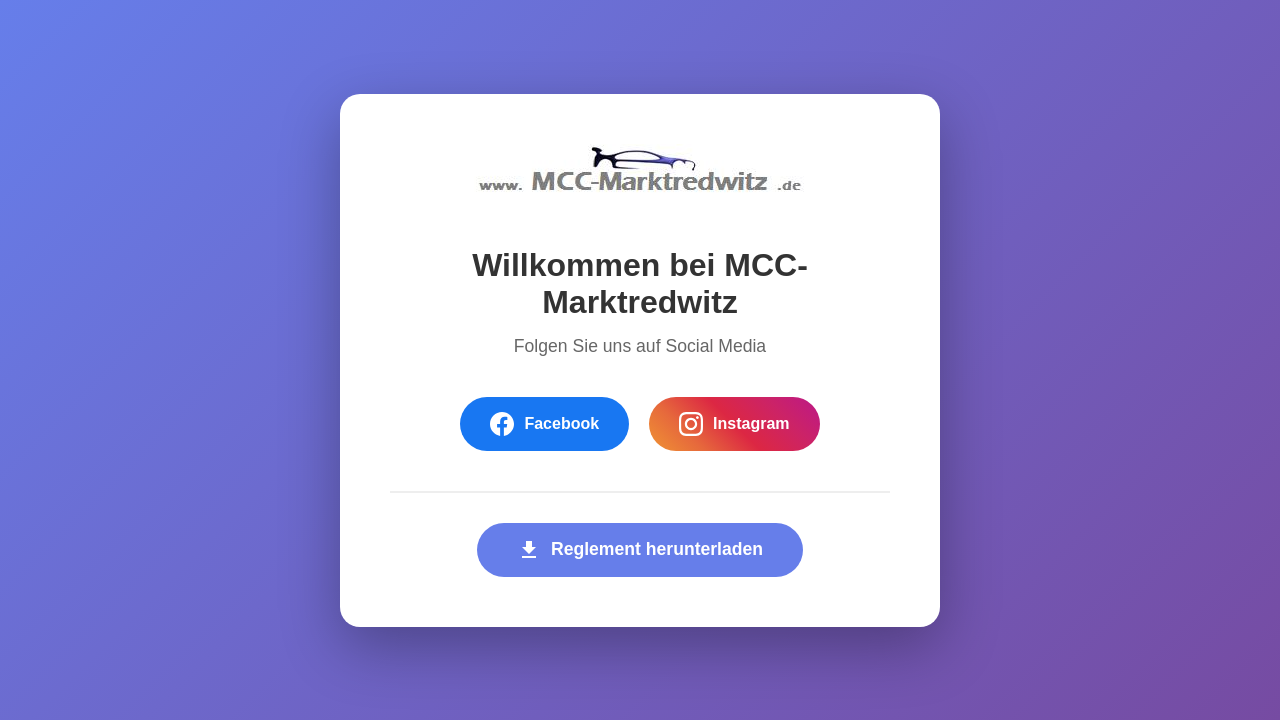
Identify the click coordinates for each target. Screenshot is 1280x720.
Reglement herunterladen (640, 550)
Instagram (734, 424)
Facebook (544, 424)
